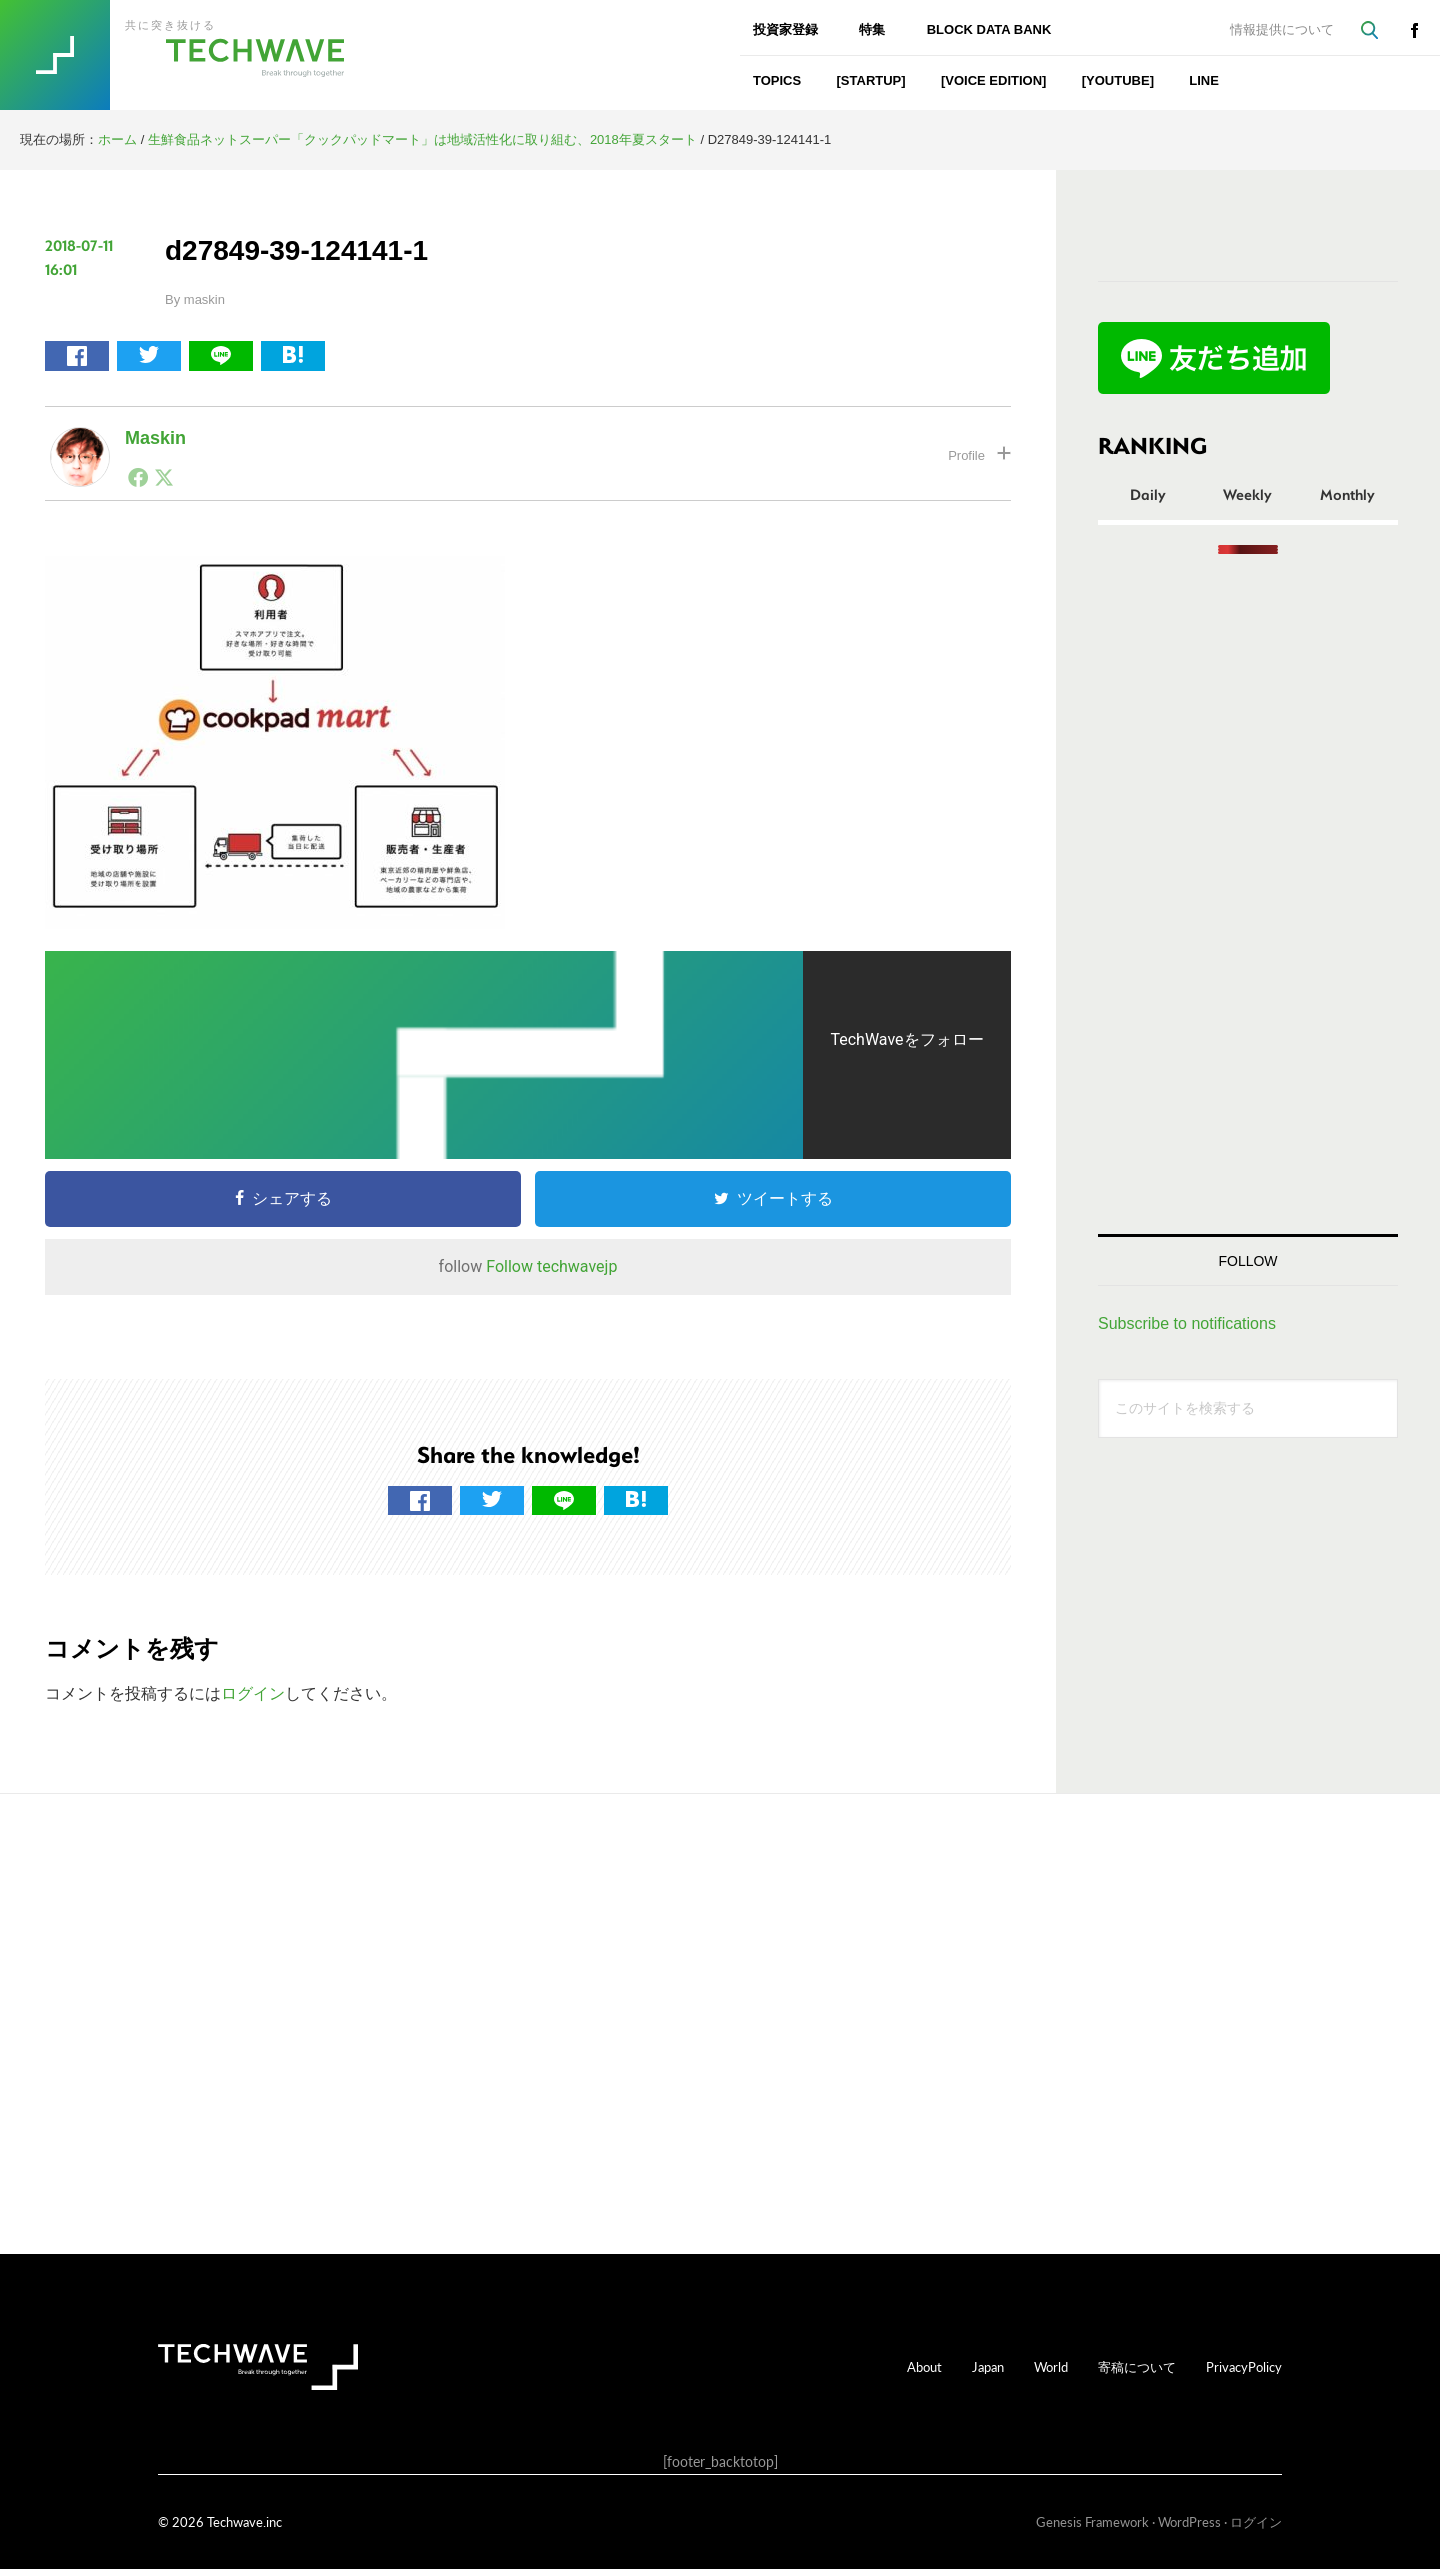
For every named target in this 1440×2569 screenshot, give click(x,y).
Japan (988, 2366)
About (924, 2366)
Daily (1148, 494)
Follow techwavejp (551, 1266)
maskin (155, 438)
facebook (1414, 30)
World (1051, 2366)
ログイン (253, 1693)
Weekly (1247, 494)
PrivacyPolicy (1244, 2366)
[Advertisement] (1248, 894)
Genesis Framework (1092, 2521)
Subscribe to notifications (1187, 1323)
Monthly (1347, 494)
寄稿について (1137, 2366)
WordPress (1189, 2521)
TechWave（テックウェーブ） (193, 55)
